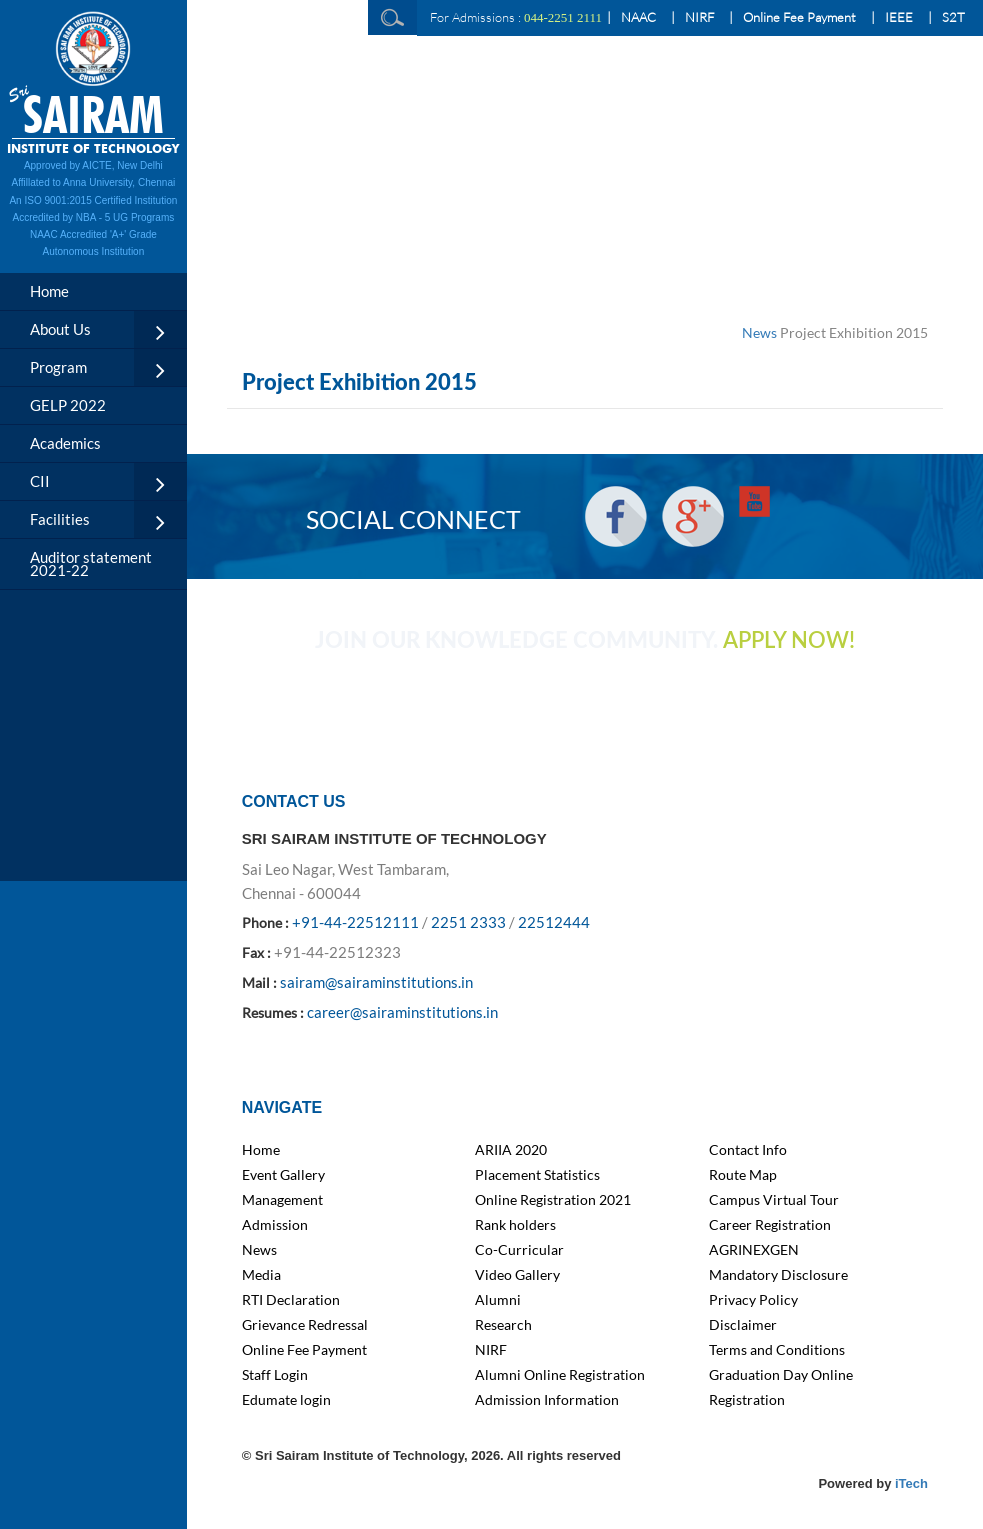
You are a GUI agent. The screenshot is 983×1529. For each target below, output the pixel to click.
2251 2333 (468, 922)
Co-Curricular (519, 1249)
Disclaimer (743, 1324)
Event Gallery (283, 1174)
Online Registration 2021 (553, 1199)
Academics (65, 443)
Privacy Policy (753, 1299)
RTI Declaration (291, 1299)
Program (58, 367)
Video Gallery (517, 1274)
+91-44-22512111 (355, 922)
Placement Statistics (537, 1174)
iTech (911, 1483)
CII (40, 481)
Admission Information (547, 1399)
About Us (60, 329)
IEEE (899, 17)
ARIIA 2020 (511, 1149)
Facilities (60, 519)
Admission (275, 1224)
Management (282, 1199)
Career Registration (770, 1224)
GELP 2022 (68, 405)
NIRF (699, 17)
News (759, 332)
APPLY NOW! (789, 641)
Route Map (743, 1174)
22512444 (554, 922)
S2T (953, 17)
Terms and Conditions (777, 1349)
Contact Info (748, 1149)
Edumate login (286, 1399)
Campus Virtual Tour (774, 1199)
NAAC (638, 17)
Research (503, 1324)
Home (49, 291)
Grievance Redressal (305, 1324)
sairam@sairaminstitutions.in (376, 982)
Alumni (498, 1299)
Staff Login (275, 1374)
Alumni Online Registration (560, 1374)
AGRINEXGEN (754, 1249)
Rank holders (515, 1224)
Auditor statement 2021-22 (91, 563)
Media (261, 1274)
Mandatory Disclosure (778, 1274)
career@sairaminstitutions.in (402, 1012)
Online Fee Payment (799, 17)
